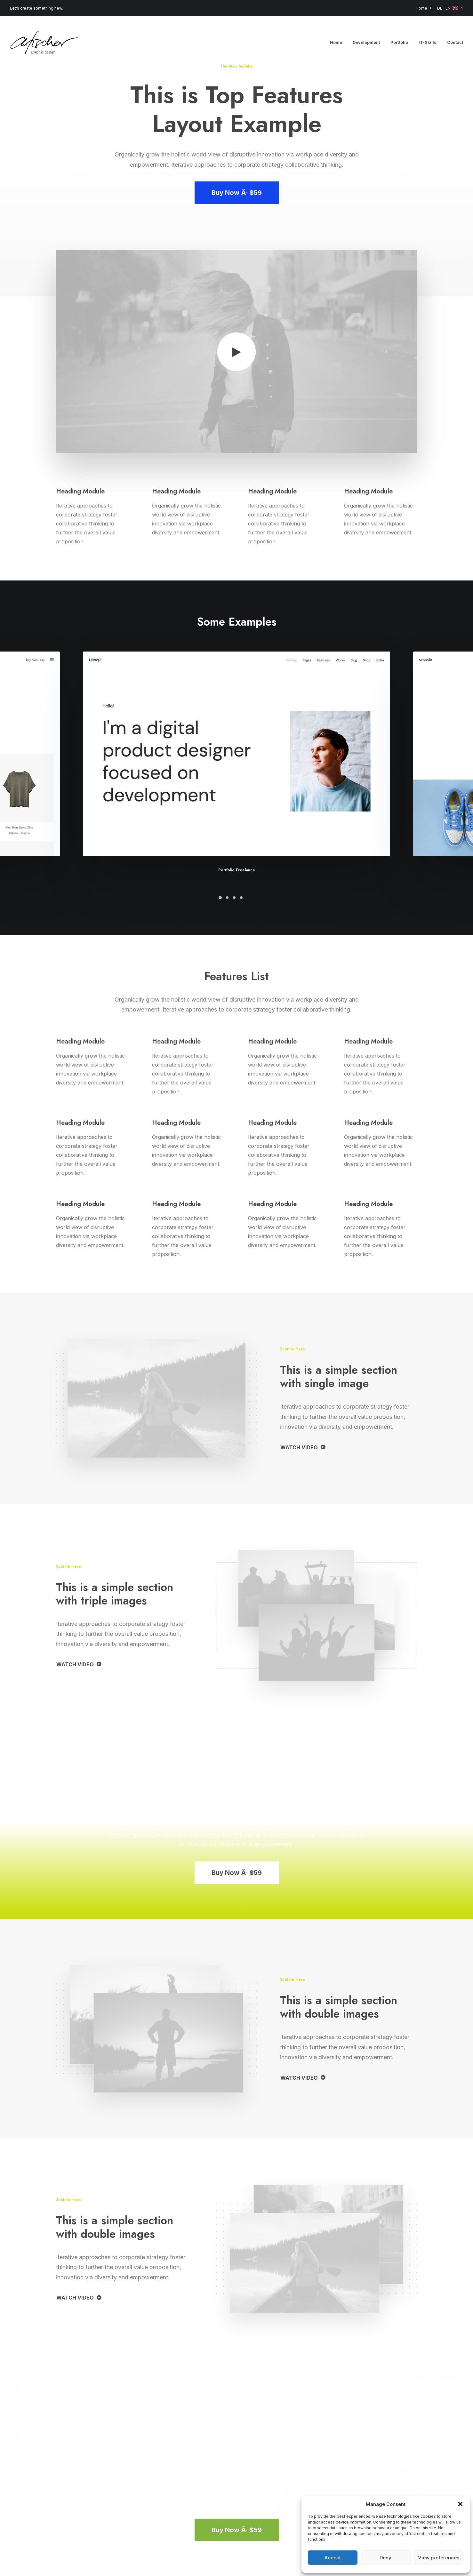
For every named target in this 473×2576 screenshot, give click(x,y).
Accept (333, 2558)
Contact (455, 42)
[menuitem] (424, 8)
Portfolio (399, 42)
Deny (385, 2558)
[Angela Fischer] (44, 42)
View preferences (438, 2558)
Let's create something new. (36, 8)
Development (366, 42)
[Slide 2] (227, 897)
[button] (460, 2504)
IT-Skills (428, 42)
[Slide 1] (220, 897)
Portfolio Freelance (236, 870)
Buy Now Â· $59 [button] (237, 192)
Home (423, 8)
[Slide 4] (241, 897)
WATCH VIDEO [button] (302, 1447)
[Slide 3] (234, 897)
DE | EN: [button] (450, 8)
